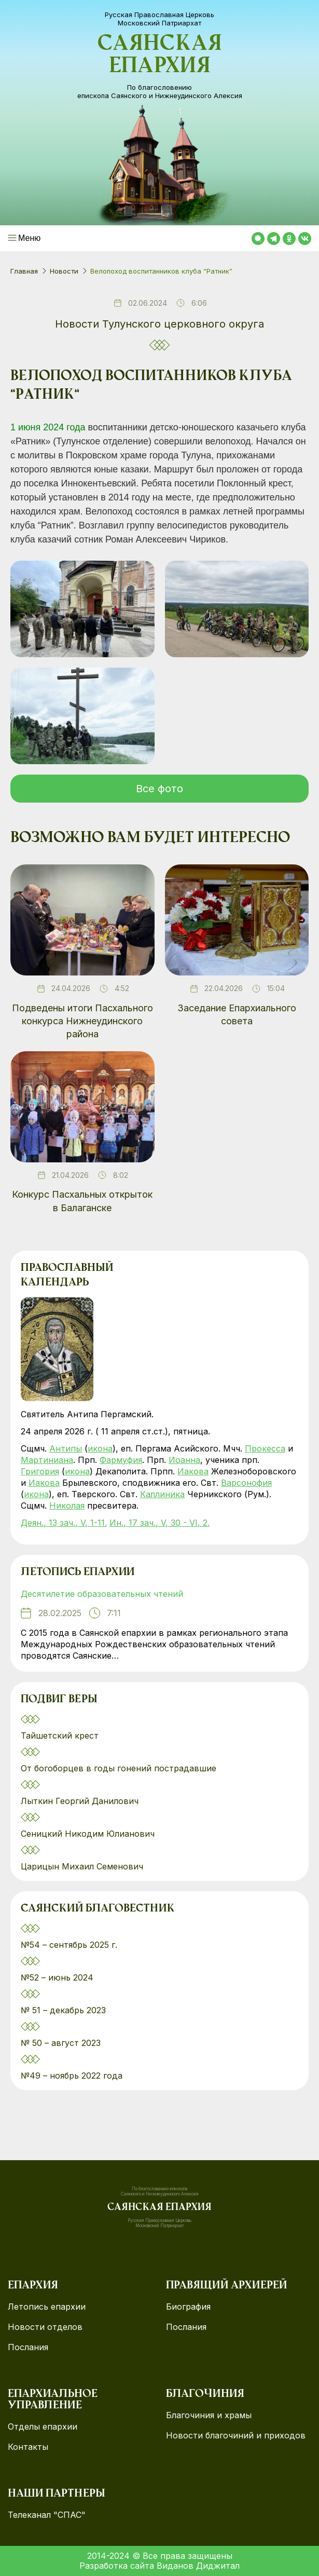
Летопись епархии (77, 1572)
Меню (29, 238)
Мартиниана (47, 1460)
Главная (24, 271)
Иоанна (184, 1460)
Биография (188, 2307)
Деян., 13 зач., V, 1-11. (64, 1522)
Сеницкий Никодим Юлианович (89, 1833)
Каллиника (162, 1494)
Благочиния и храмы (209, 2415)
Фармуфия (121, 1460)
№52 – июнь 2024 (57, 1977)
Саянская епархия (160, 56)
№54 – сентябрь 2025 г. (69, 1945)
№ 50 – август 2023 (61, 2043)
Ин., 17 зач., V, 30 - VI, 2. (159, 1522)
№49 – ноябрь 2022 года (71, 2075)
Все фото (159, 788)
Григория (40, 1471)
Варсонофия (246, 1482)
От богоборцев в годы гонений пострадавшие (118, 1768)
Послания (28, 2347)
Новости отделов (45, 2327)
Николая (67, 1505)
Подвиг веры (59, 1699)
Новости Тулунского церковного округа (159, 324)
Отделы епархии (42, 2427)
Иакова (193, 1471)
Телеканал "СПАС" (47, 2515)
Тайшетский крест (60, 1735)
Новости (64, 271)
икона (100, 1448)
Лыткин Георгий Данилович (81, 1801)
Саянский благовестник (97, 1909)
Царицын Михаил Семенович (83, 1866)
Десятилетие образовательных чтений (102, 1594)
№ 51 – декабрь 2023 (63, 2010)
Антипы (65, 1448)
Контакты (28, 2447)
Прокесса (265, 1448)
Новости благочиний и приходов (236, 2436)
